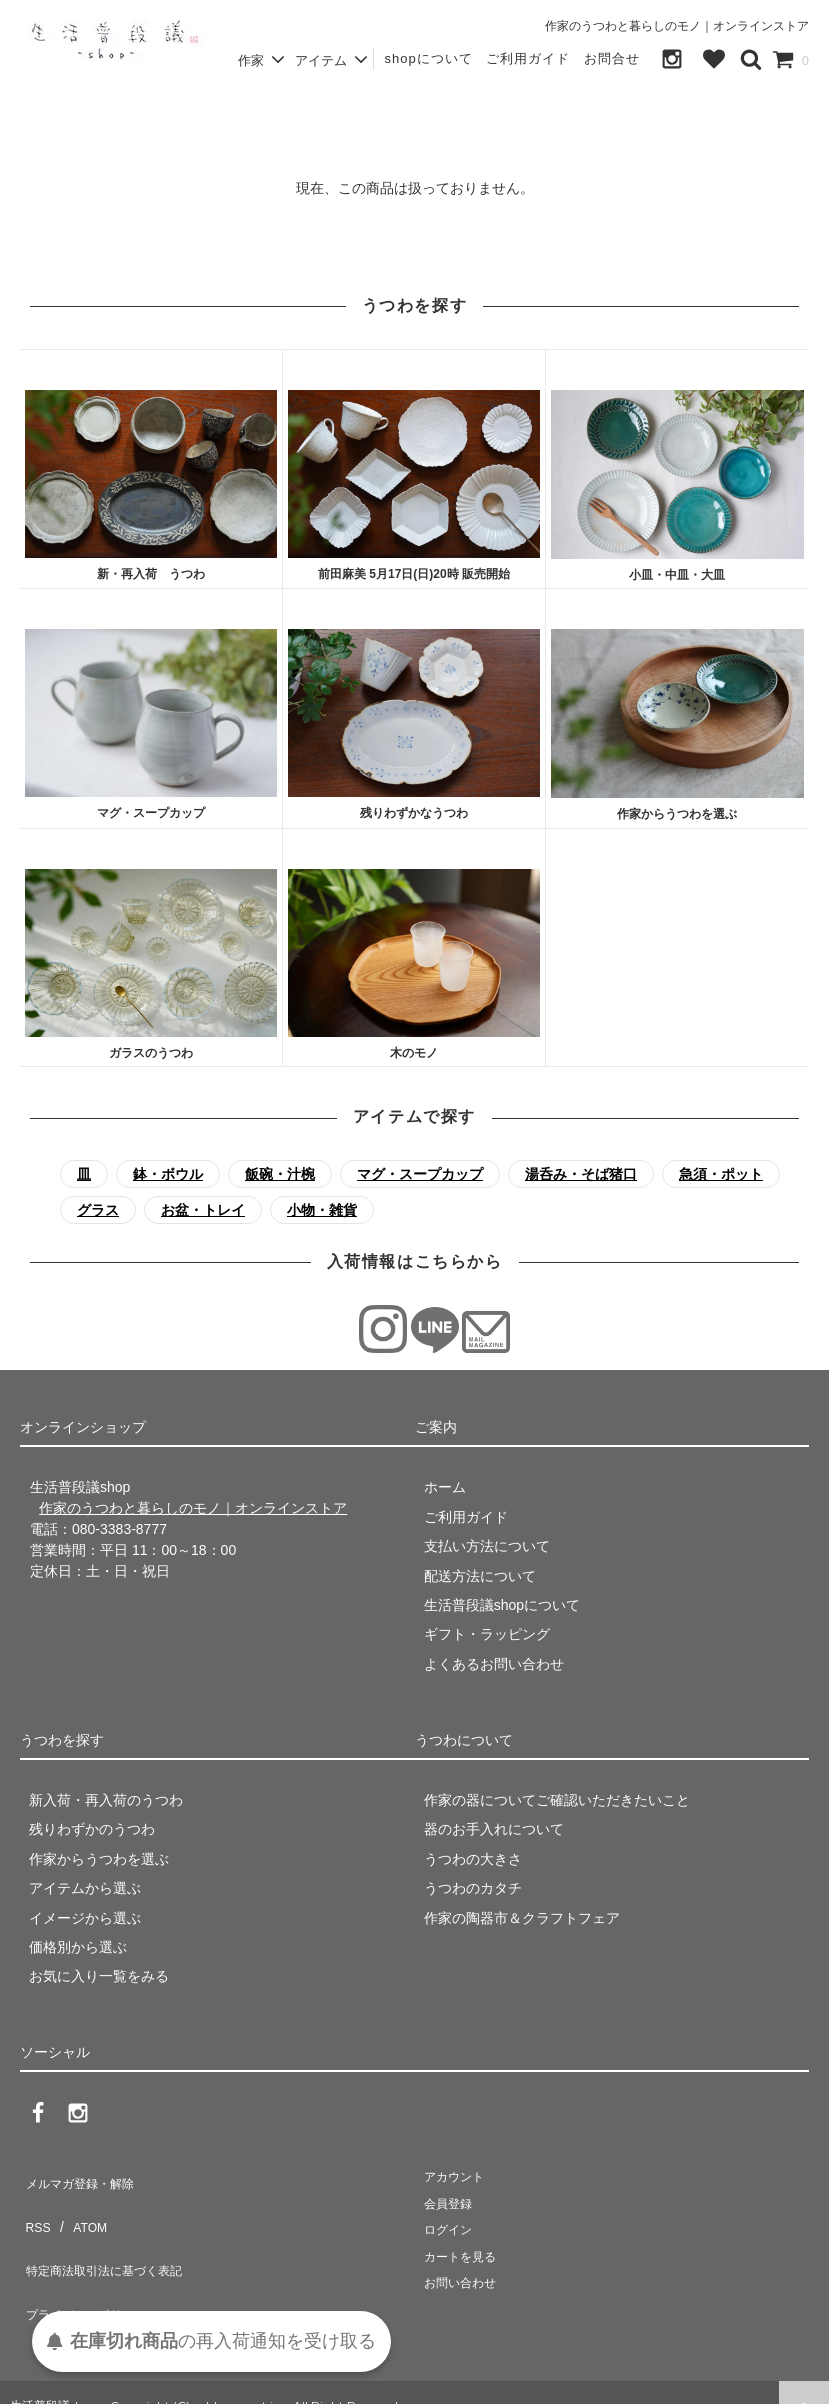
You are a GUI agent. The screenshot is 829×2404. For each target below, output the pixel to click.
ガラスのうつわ (151, 1053)
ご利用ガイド (528, 58)
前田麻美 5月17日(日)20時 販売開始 (414, 574)
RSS (34, 2207)
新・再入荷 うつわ (151, 574)
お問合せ (612, 58)
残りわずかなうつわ (414, 813)
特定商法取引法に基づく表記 (111, 2236)
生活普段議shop (54, 2378)
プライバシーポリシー (90, 2266)
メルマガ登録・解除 (83, 2178)
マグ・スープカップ (151, 813)
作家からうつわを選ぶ (677, 814)
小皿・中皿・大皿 (677, 575)
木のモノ (414, 1053)
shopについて (428, 58)
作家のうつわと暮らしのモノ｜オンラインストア (677, 26)
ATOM (79, 2207)
